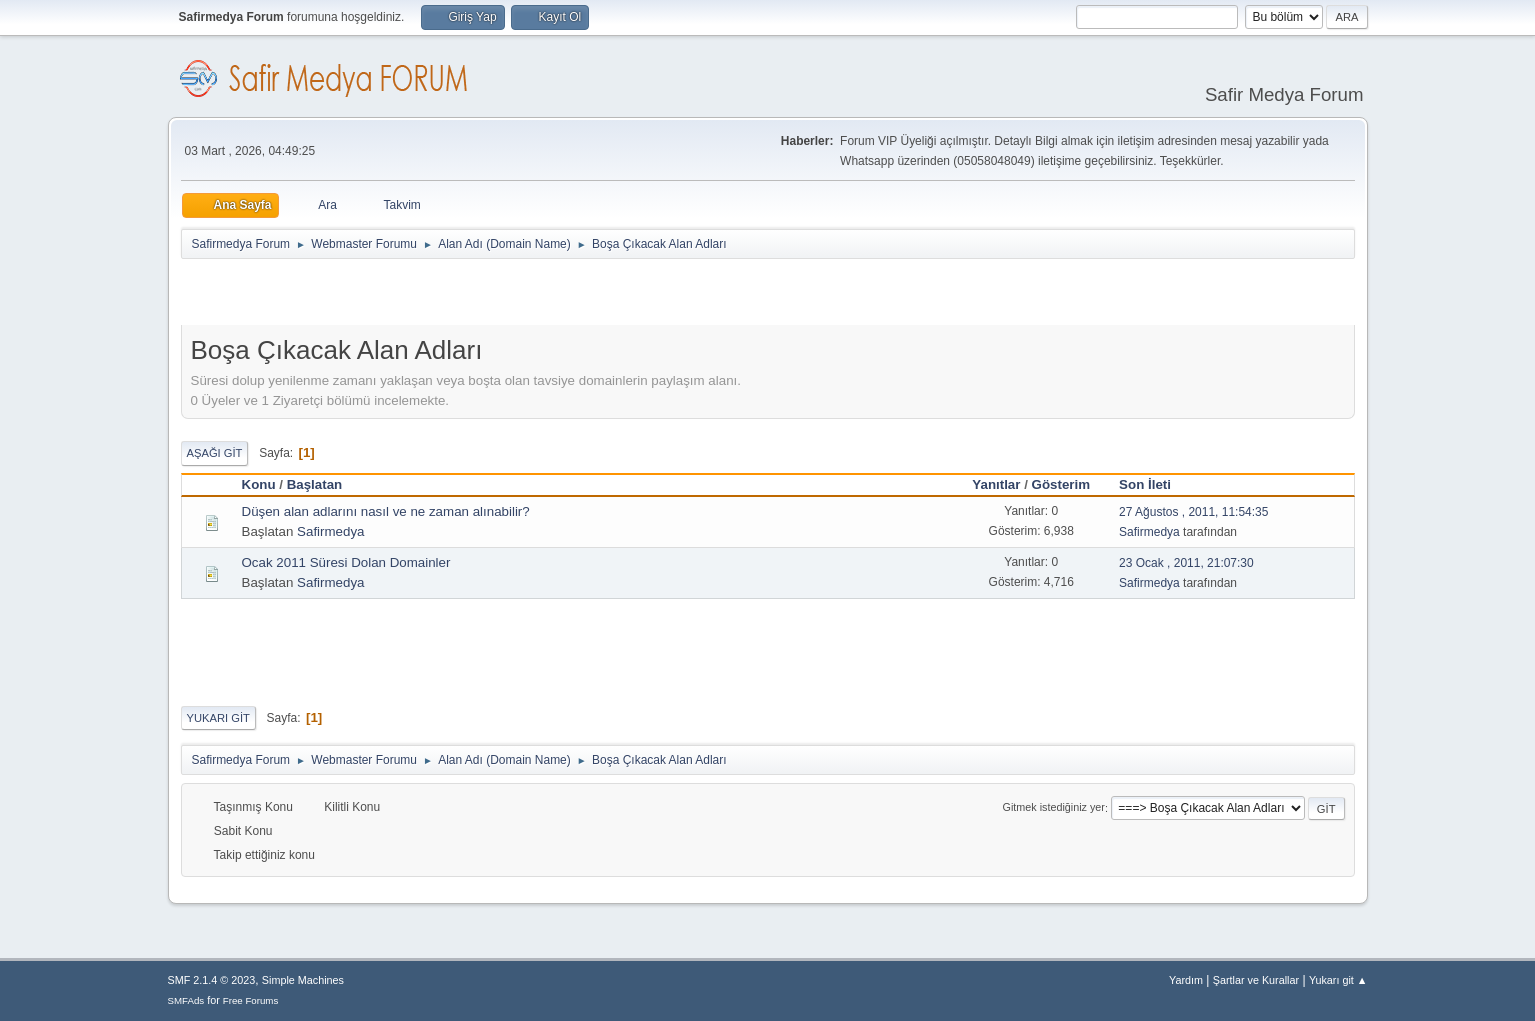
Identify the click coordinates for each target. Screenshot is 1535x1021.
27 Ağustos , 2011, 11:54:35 (1193, 512)
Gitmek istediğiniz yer (1054, 808)
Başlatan (315, 484)
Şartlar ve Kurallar (1256, 980)
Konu (259, 484)
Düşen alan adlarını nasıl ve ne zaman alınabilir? (386, 511)
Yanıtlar (996, 484)
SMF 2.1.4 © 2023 (212, 980)
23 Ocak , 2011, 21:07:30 (1186, 563)
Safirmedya (330, 531)
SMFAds (186, 1000)
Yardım (1186, 980)
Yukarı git (218, 718)
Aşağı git (215, 453)
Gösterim (1061, 484)
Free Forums (251, 1000)
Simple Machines (303, 980)
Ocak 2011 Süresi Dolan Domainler (346, 562)
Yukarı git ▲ (1338, 980)
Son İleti (1154, 484)
